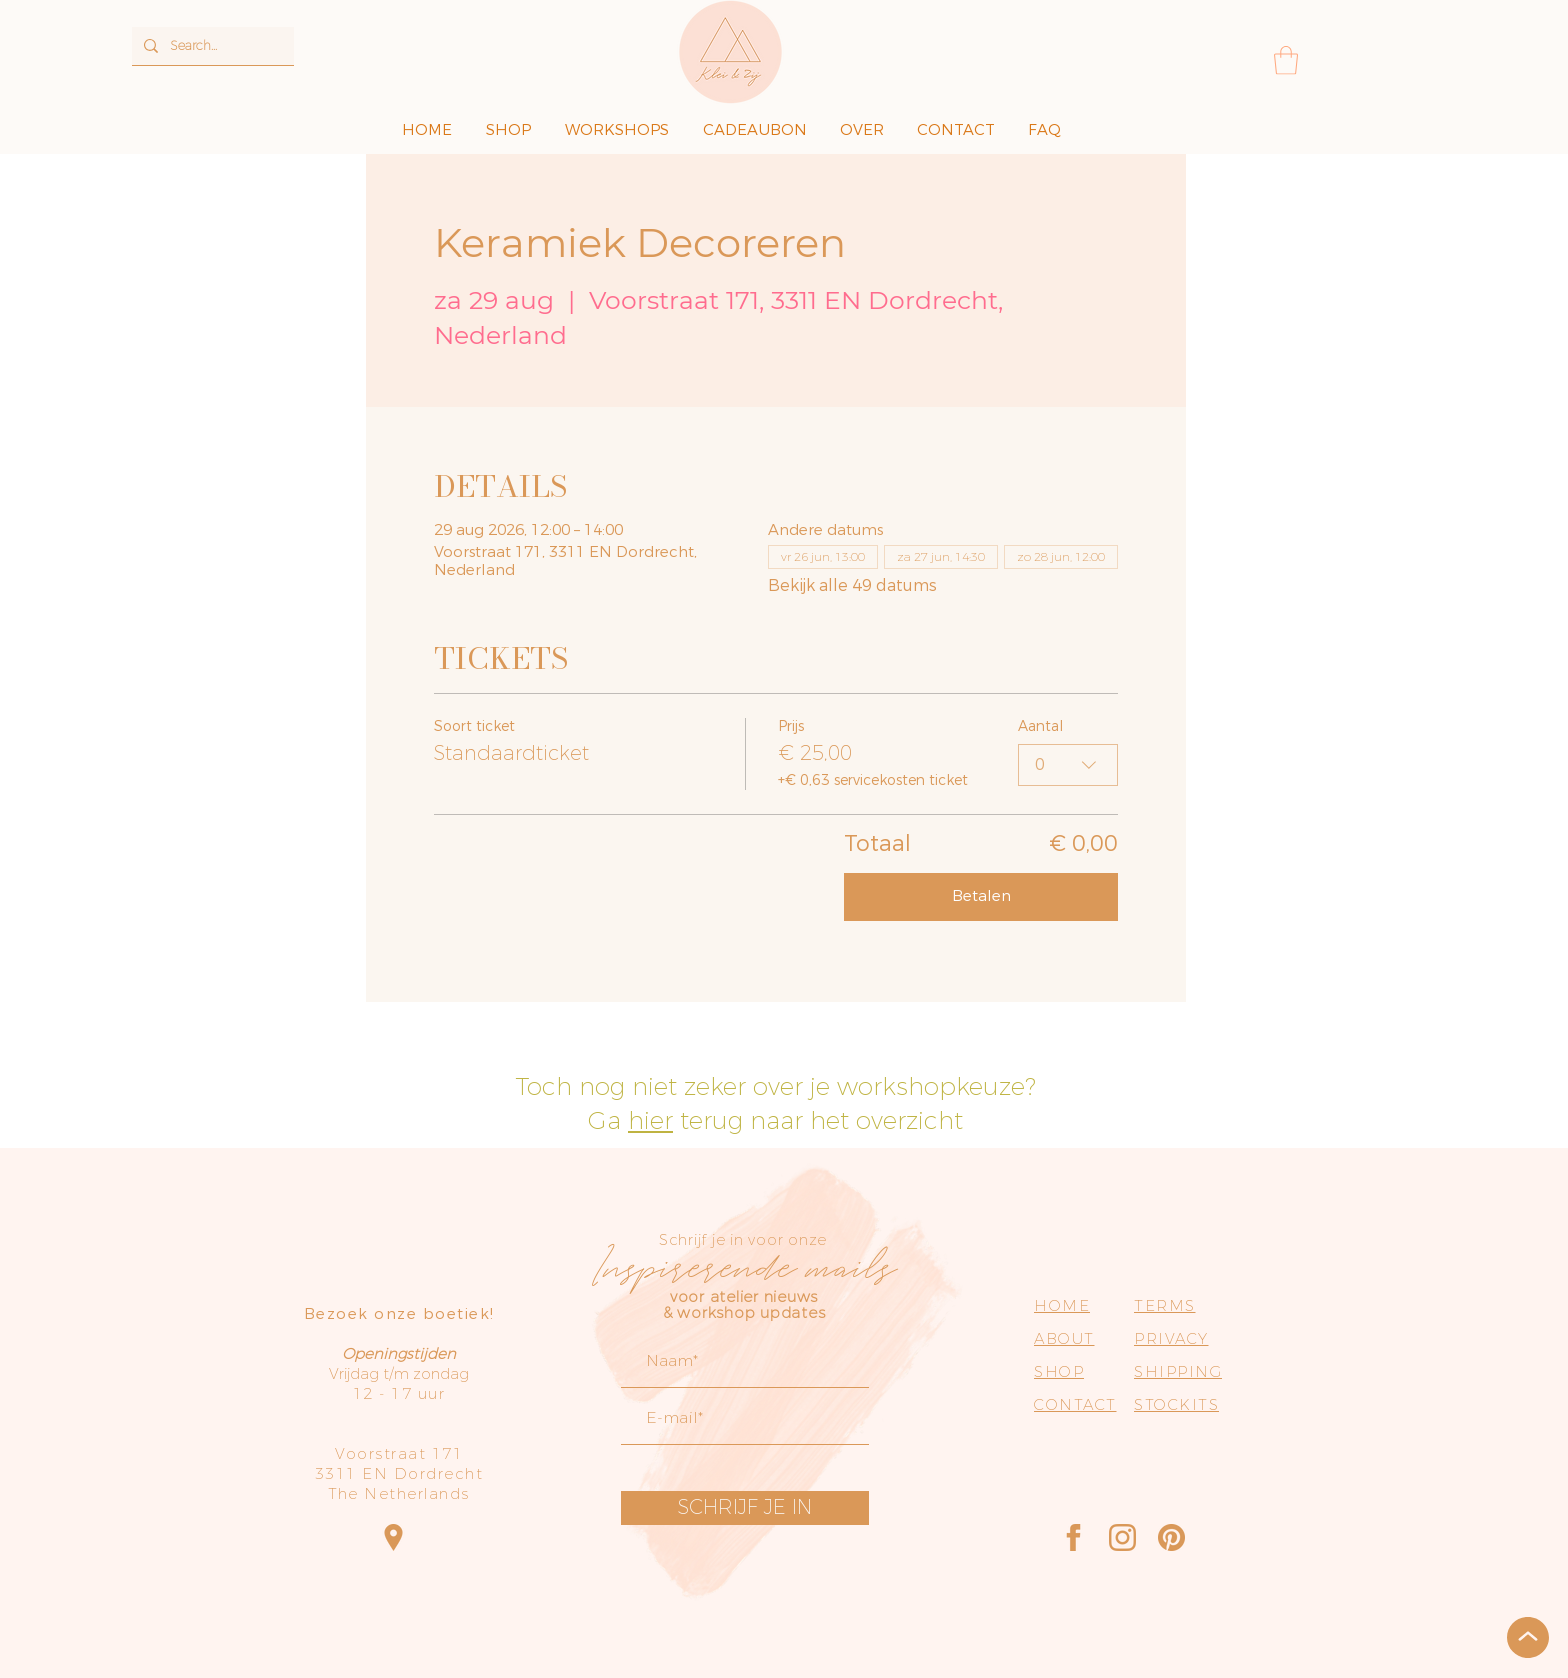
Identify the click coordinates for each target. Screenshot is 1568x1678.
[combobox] (1068, 765)
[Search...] (211, 46)
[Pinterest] (1171, 1537)
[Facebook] (1073, 1537)
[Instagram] (1122, 1537)
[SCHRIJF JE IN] (745, 1508)
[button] (1286, 60)
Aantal (1040, 727)
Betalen (981, 896)
